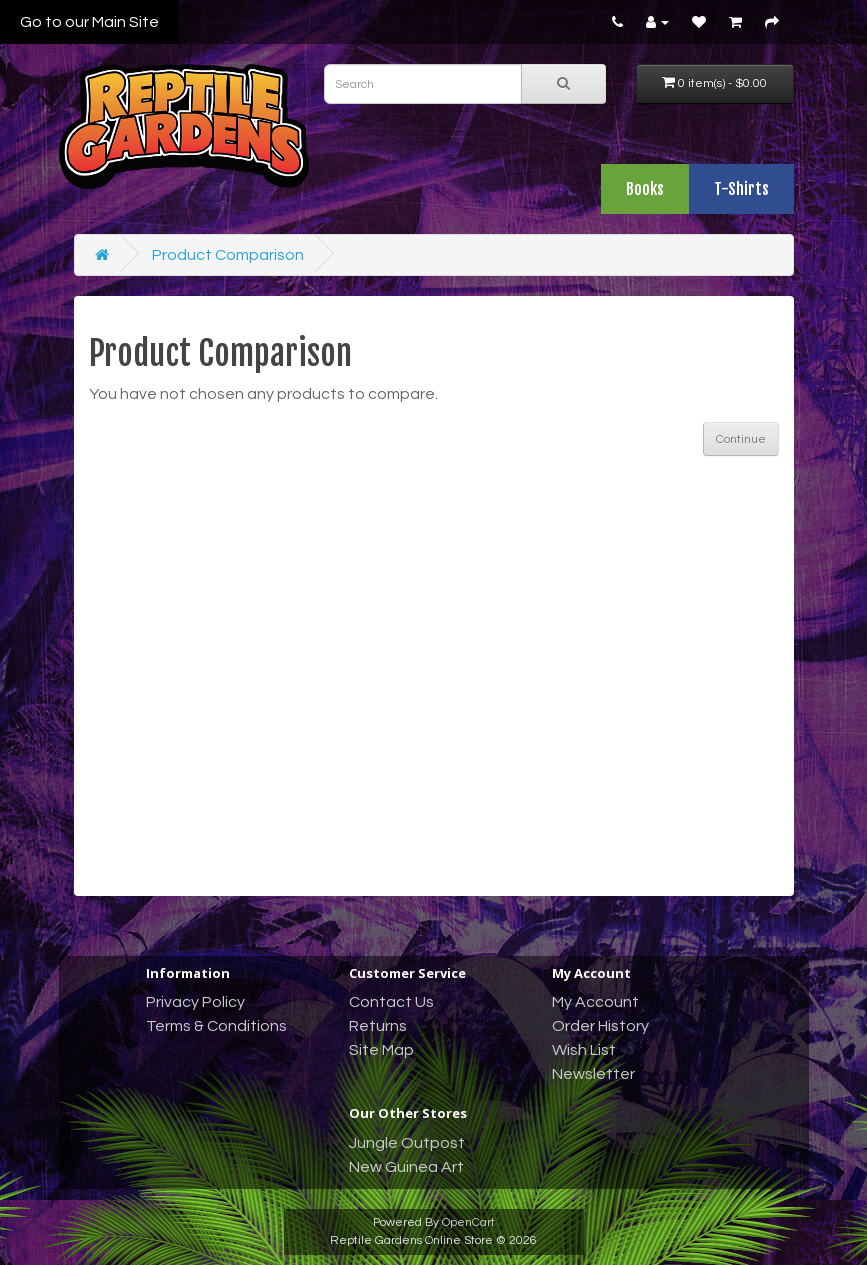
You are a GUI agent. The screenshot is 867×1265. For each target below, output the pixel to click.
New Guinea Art (406, 1167)
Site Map (381, 1050)
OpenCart (468, 1222)
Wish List (584, 1050)
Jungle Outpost (407, 1143)
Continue (741, 439)
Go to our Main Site (89, 22)
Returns (378, 1026)
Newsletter (593, 1074)
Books (645, 189)
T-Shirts (741, 189)
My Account (595, 1002)
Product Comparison (228, 255)
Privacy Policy (195, 1002)
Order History (600, 1026)
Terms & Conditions (216, 1026)
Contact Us (391, 1002)
